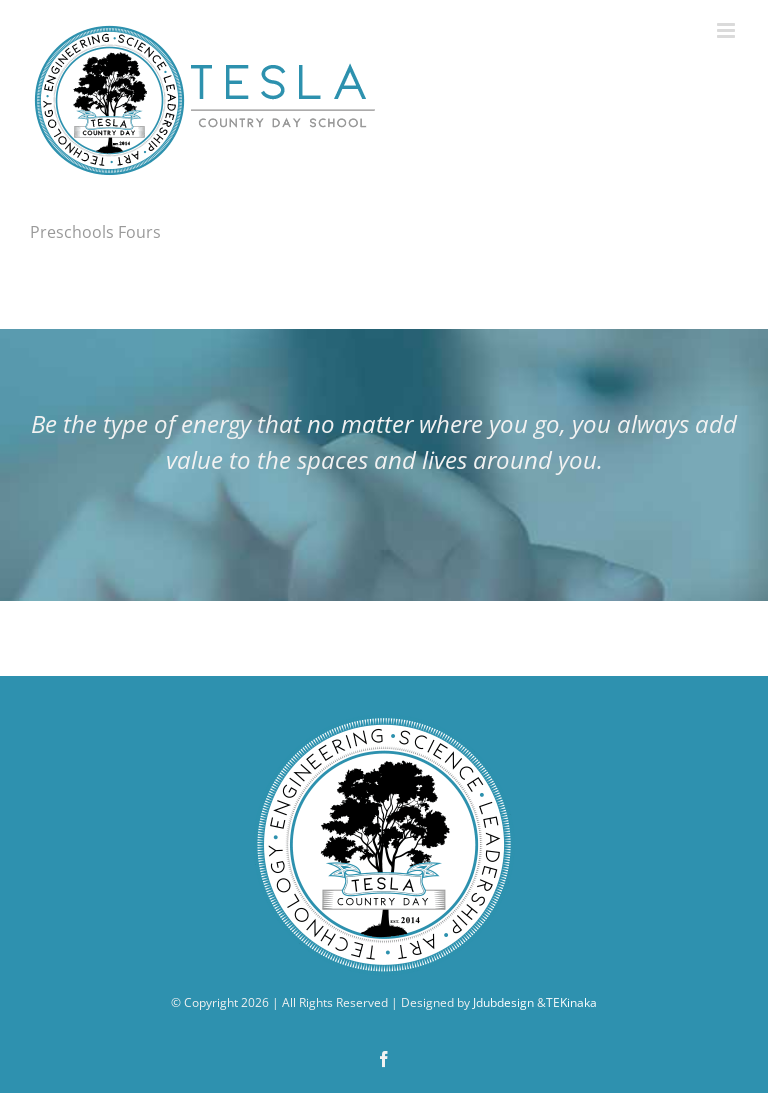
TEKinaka (571, 1002)
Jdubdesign (503, 1002)
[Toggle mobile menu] (727, 30)
